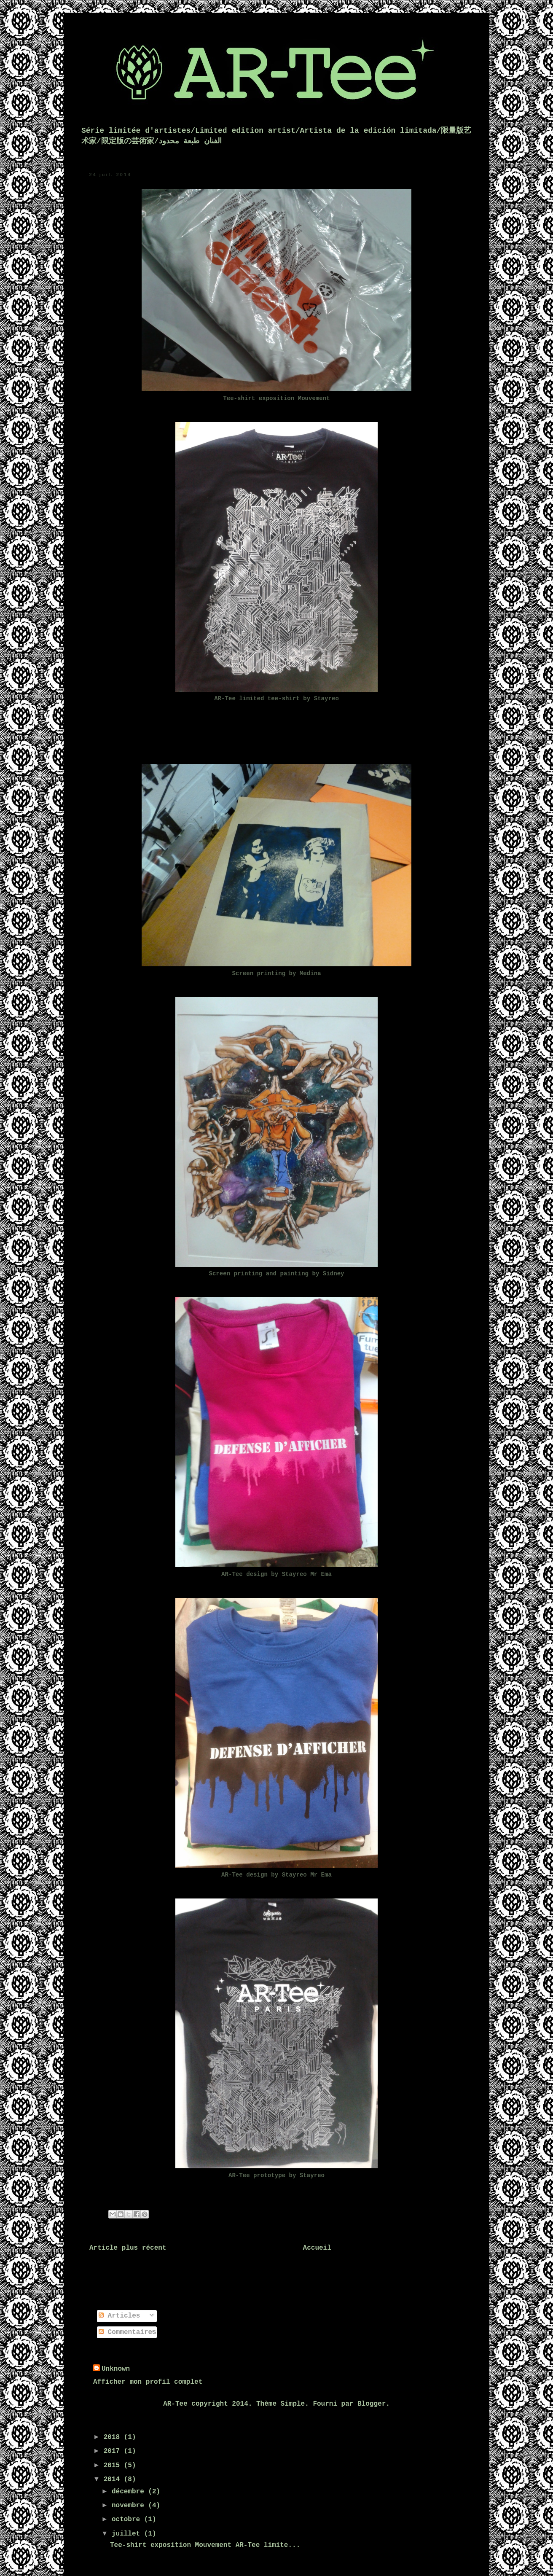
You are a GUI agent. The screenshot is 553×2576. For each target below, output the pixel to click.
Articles (119, 2316)
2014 (114, 2479)
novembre (130, 2505)
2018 (114, 2437)
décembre (130, 2491)
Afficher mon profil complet (147, 2382)
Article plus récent (127, 2248)
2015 (114, 2465)
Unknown (116, 2369)
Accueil (317, 2248)
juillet (128, 2534)
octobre (128, 2519)
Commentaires (127, 2332)
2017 (114, 2451)
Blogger (371, 2404)
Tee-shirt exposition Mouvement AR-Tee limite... (205, 2545)
